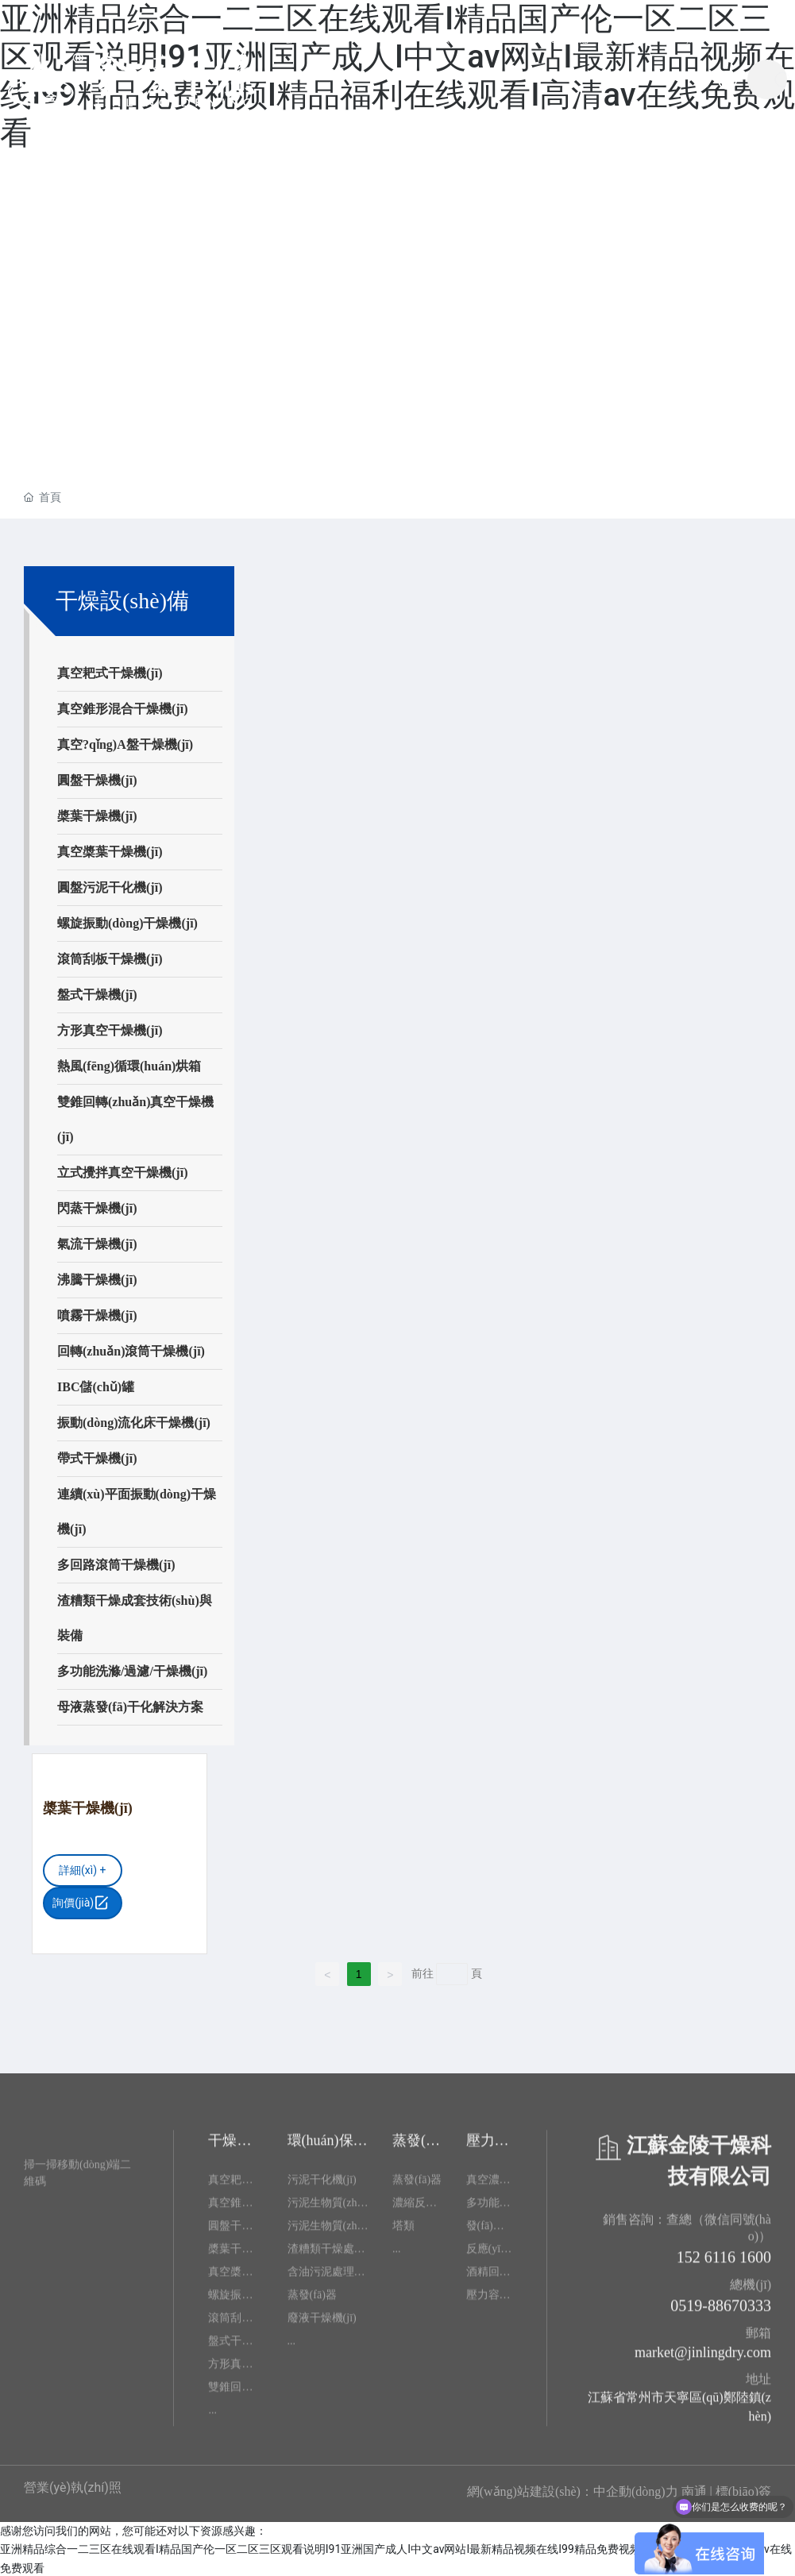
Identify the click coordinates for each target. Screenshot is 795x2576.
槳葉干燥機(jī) (87, 1807)
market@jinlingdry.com (703, 2358)
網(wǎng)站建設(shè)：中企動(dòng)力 (572, 2490)
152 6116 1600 (724, 2262)
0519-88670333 (720, 2311)
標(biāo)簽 (743, 2490)
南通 (694, 2490)
